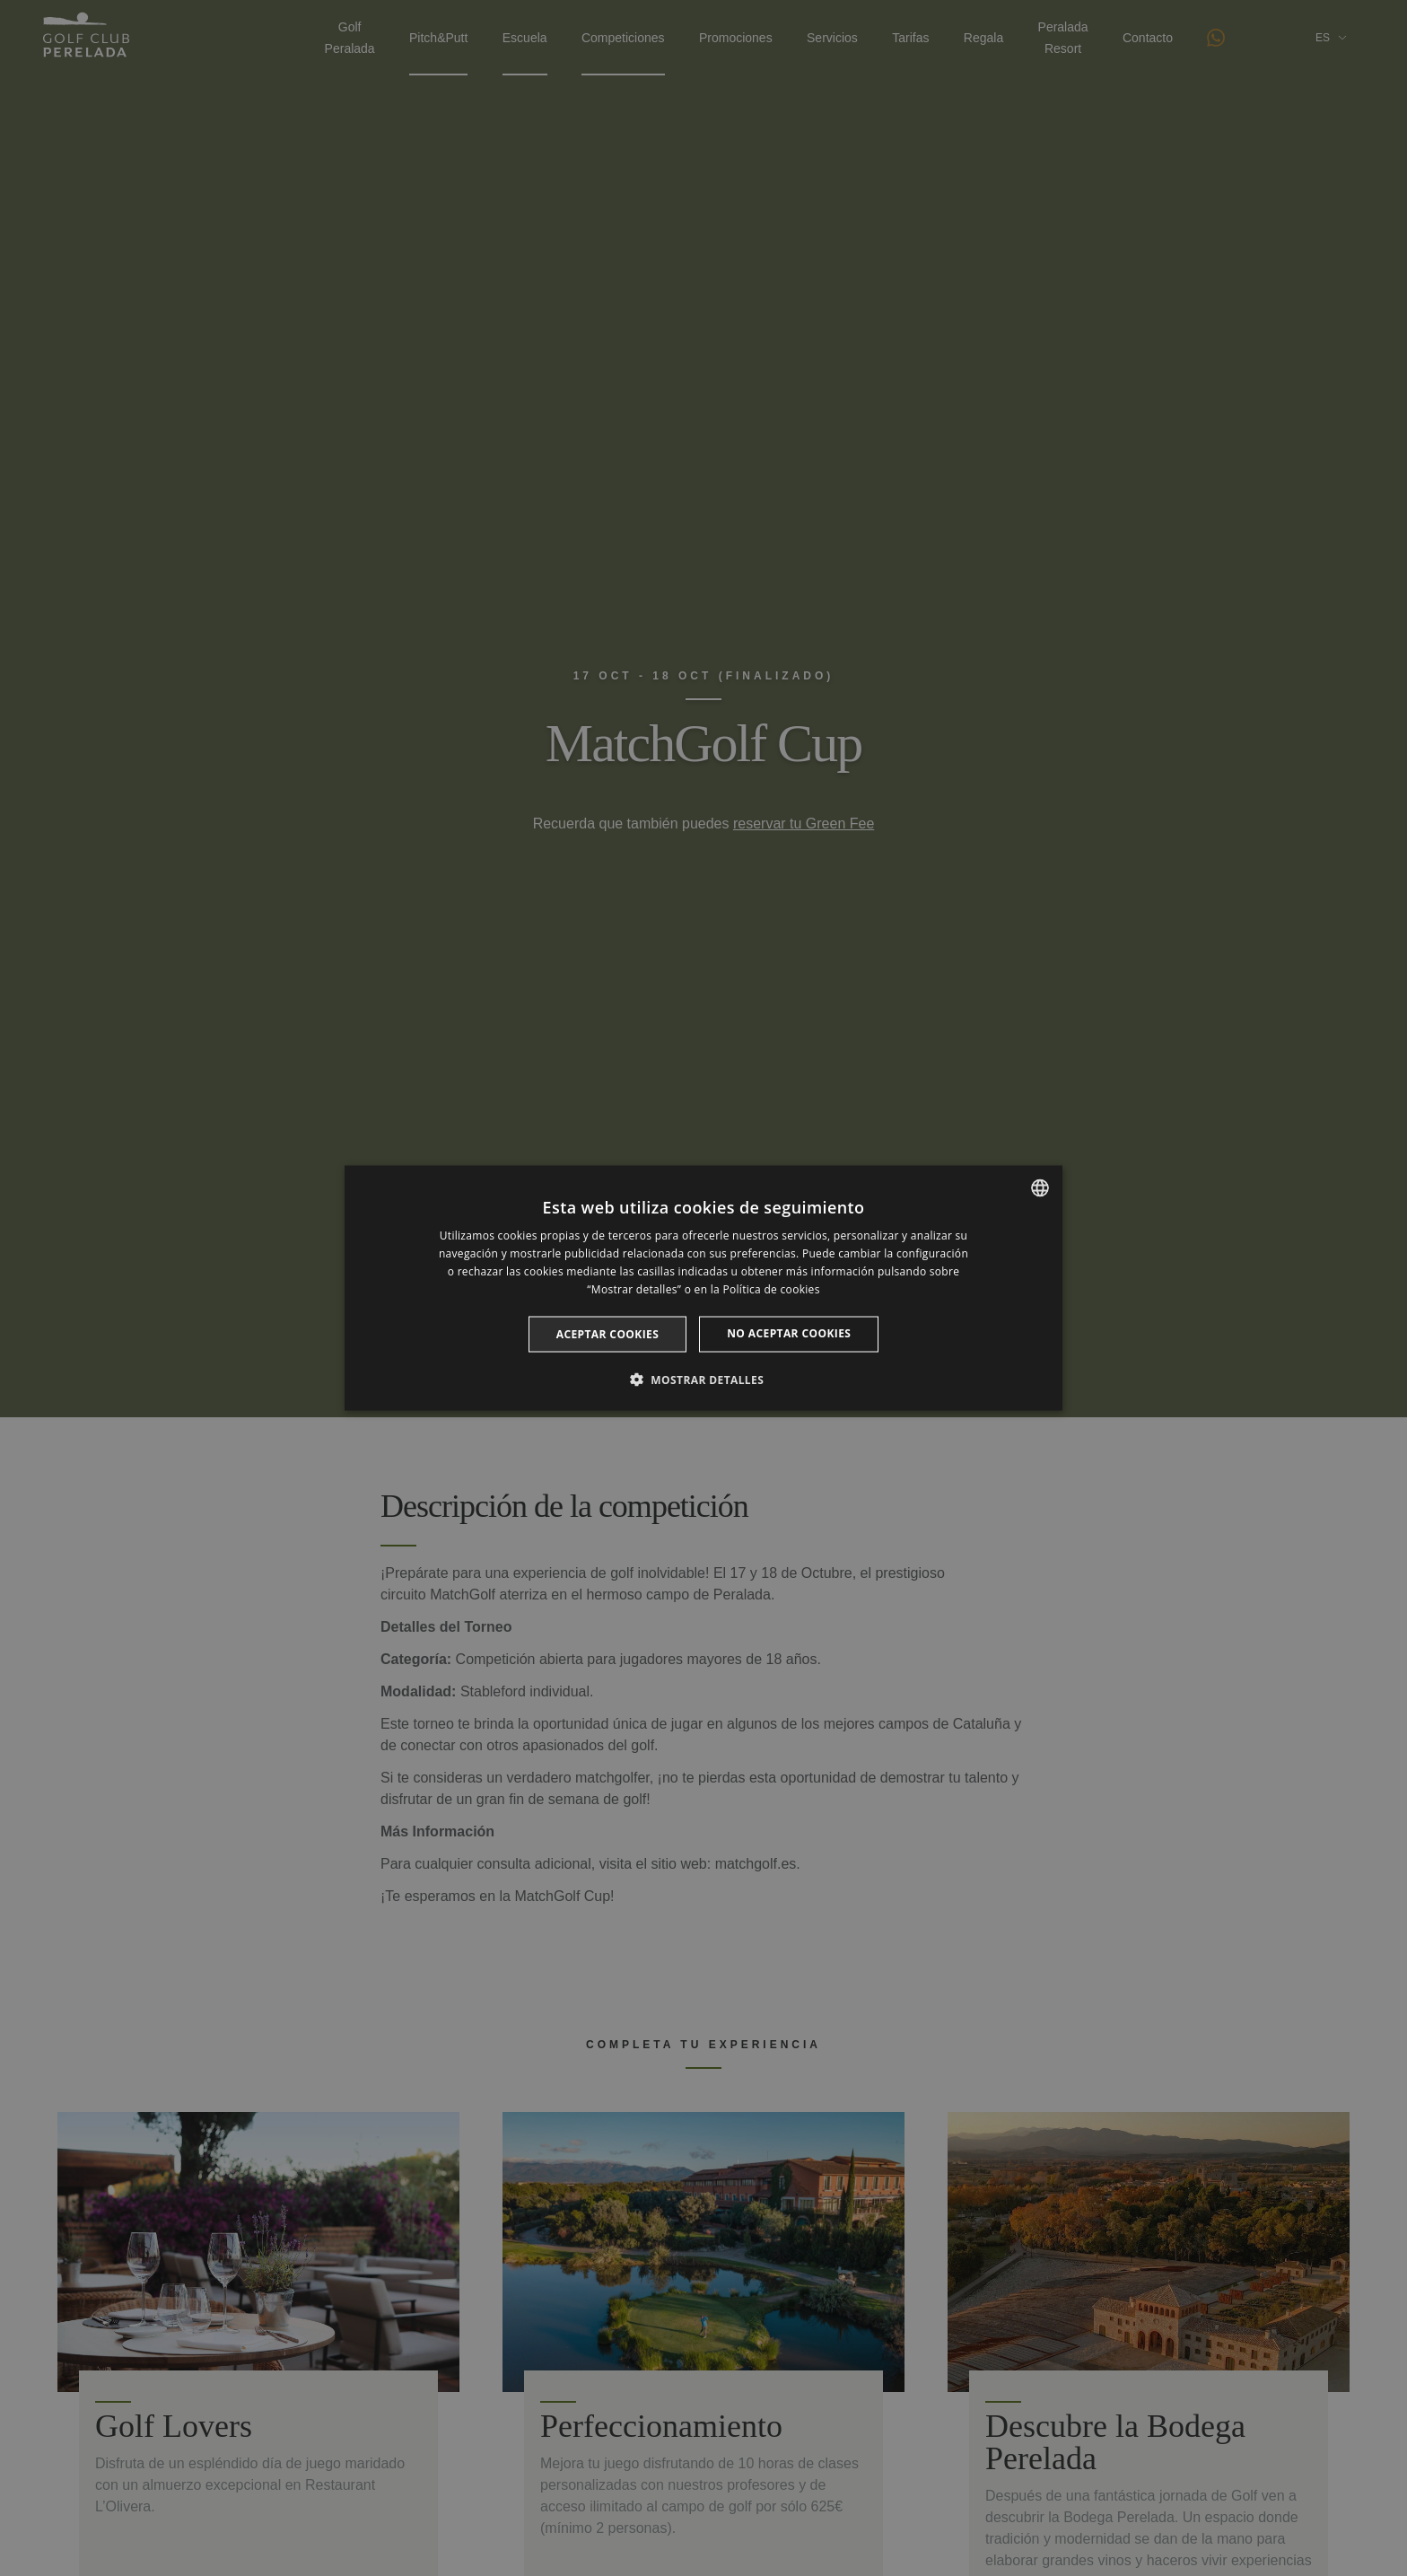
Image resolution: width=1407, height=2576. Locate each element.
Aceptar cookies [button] (607, 1333)
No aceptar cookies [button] (789, 1332)
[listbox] (1040, 1188)
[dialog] (703, 1288)
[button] (703, 1379)
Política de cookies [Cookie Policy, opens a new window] (770, 1288)
